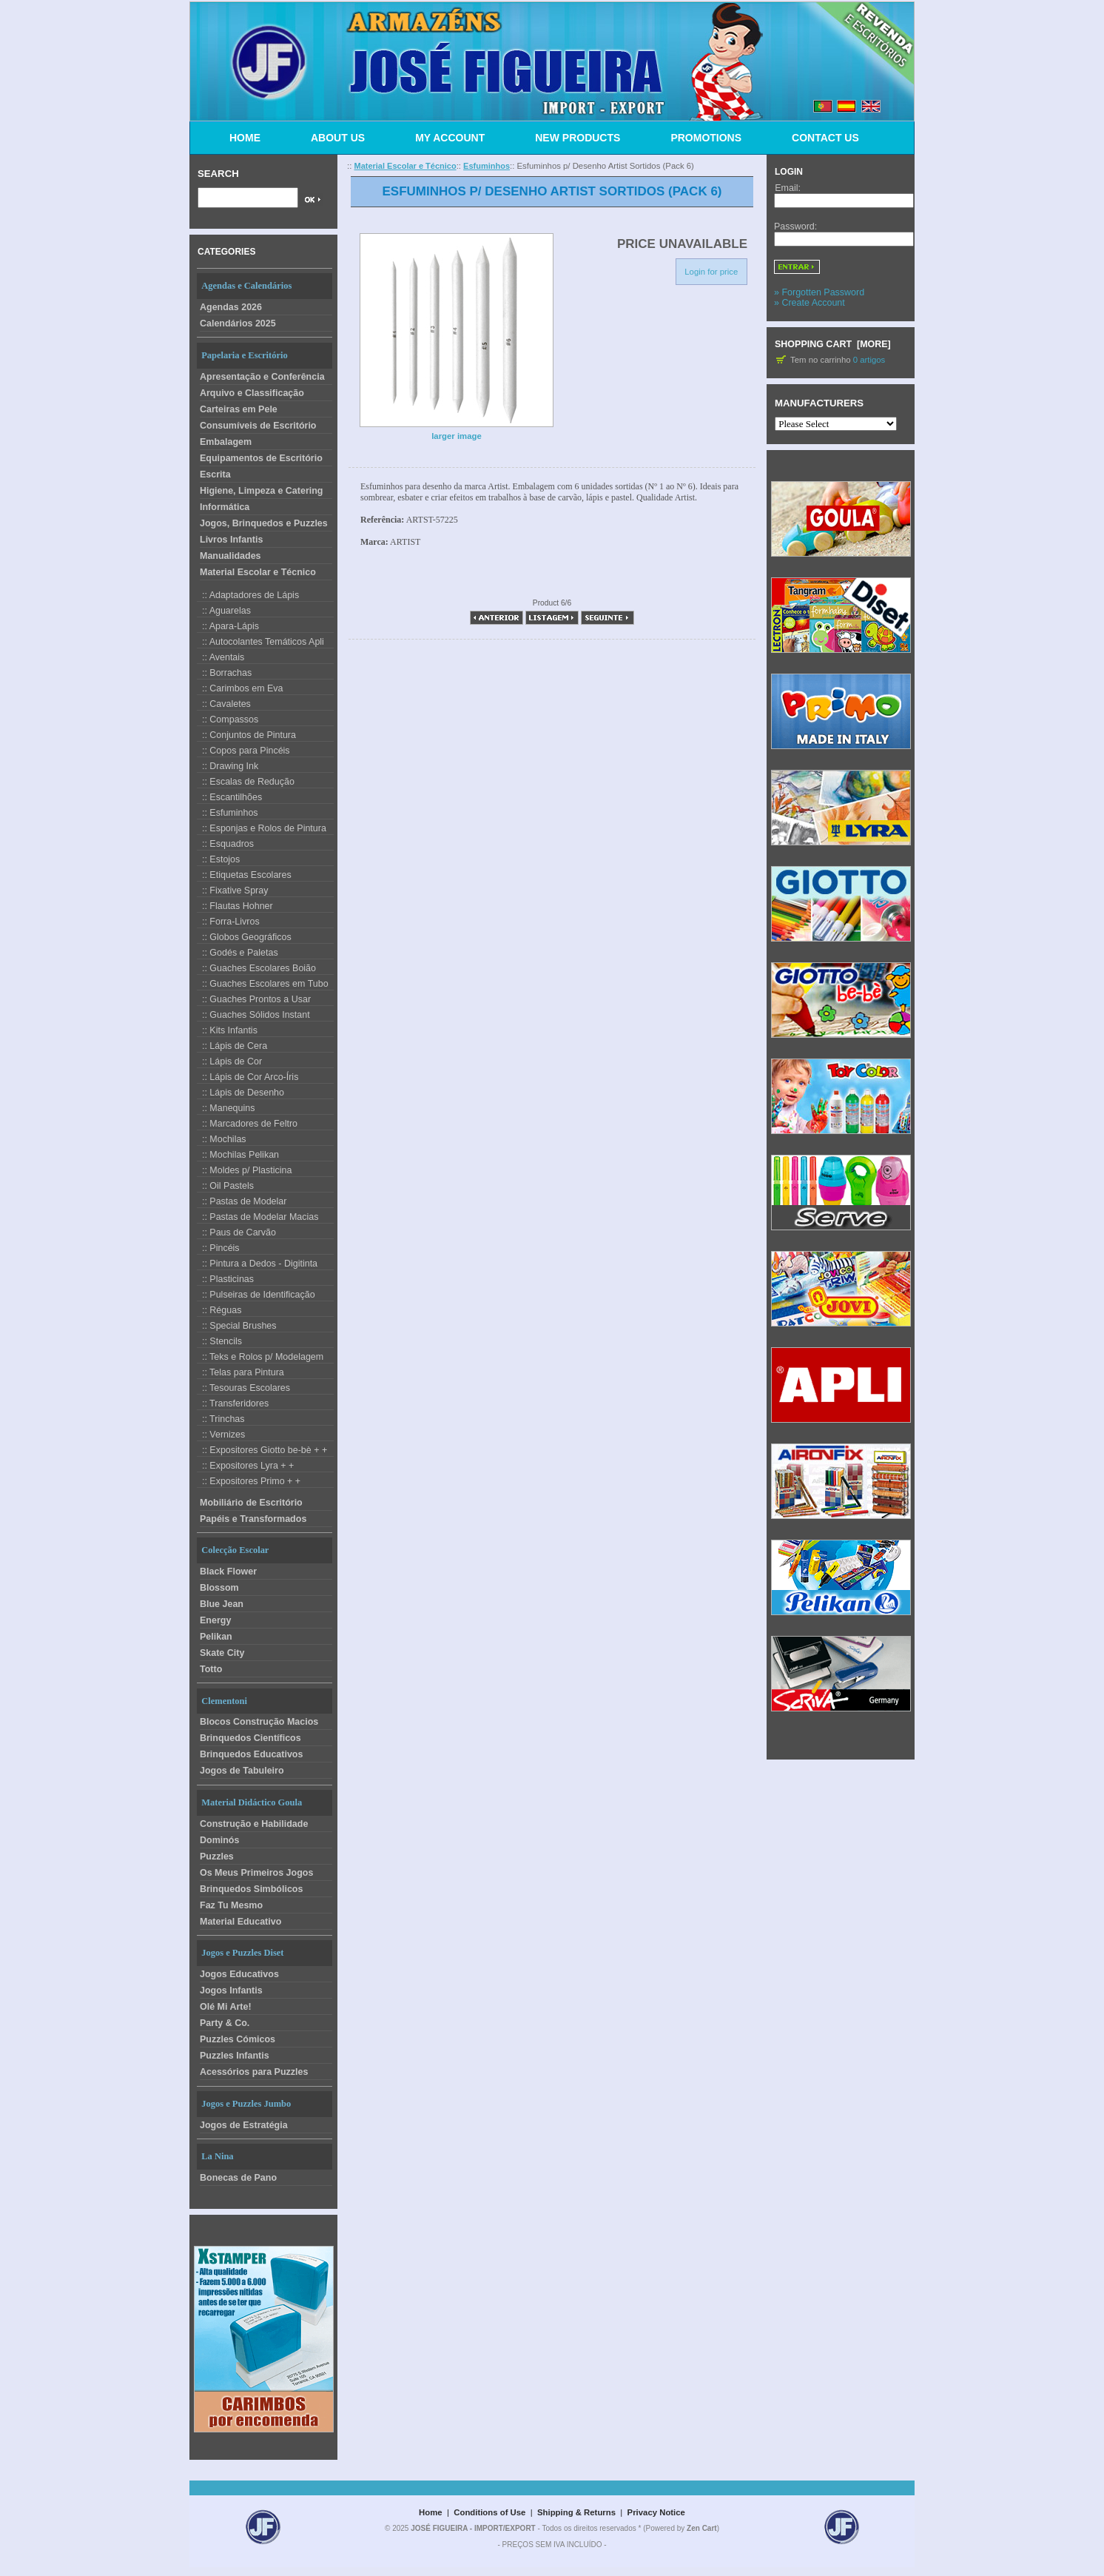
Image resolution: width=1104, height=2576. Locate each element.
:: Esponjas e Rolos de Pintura (261, 828)
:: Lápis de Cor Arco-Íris (247, 1077)
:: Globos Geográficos (244, 937)
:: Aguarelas (224, 611)
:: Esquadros (225, 844)
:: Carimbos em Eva (240, 688)
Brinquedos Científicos (250, 1738)
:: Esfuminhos (227, 813)
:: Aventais (220, 657)
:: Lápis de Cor (229, 1061)
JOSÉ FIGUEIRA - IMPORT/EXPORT (473, 2528)
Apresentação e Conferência (262, 377)
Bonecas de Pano (238, 2178)
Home (430, 2512)
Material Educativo (240, 1921)
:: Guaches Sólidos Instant (253, 1015)
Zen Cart (702, 2528)
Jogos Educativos (239, 1974)
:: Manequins (226, 1108)
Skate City (222, 1653)
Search (218, 173)
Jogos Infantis (231, 1990)
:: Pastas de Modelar (241, 1201)
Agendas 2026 (231, 307)
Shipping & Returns (576, 2512)
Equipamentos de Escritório (261, 458)
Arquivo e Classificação (252, 393)
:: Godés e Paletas (237, 952)
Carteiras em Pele (238, 409)
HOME (244, 138)
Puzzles (217, 1856)
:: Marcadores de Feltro (247, 1123)
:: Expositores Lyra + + (245, 1465)
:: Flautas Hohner (235, 906)
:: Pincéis (218, 1248)
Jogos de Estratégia (244, 2125)
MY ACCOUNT (450, 138)
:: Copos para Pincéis (243, 750)
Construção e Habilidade (254, 1824)
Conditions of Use (489, 2512)
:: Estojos (218, 859)
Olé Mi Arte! (226, 2007)
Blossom (219, 1588)
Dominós (219, 1840)
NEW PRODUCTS (577, 138)
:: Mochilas (221, 1139)
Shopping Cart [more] (833, 344)
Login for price (711, 271)
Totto (211, 1669)
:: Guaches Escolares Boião (256, 968)
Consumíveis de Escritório (258, 425)
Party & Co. (224, 2023)
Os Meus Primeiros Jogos (256, 1873)
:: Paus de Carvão (236, 1232)
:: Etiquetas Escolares (244, 875)
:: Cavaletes (224, 704)
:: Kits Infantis (227, 1030)
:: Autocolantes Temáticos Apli (260, 642)
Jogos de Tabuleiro (242, 1770)
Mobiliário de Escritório (251, 1502)
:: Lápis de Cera (232, 1046)
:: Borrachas (224, 673)
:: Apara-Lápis (228, 626)
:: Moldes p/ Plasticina (244, 1170)
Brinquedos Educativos (251, 1754)
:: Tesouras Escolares (243, 1388)
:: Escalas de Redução (245, 782)
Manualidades (230, 556)
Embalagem (226, 442)
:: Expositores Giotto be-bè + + (262, 1450)
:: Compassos (227, 719)
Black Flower (228, 1571)
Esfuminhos (486, 165)
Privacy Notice (656, 2512)
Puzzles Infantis (234, 2055)
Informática (224, 507)
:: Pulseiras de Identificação (256, 1294)
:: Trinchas (221, 1419)
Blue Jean (221, 1604)
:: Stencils (219, 1341)
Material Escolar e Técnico (258, 572)
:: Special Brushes (237, 1326)
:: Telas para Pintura (240, 1372)
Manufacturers (819, 403)
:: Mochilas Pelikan (238, 1155)
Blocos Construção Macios (259, 1722)
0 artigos (869, 359)
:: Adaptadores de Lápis (248, 595)
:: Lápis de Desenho (240, 1092)
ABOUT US (338, 138)
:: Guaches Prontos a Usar (254, 999)
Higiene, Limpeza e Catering (261, 491)
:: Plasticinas (225, 1279)
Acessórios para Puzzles (254, 2072)
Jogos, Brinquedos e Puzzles (264, 523)
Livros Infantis (231, 539)
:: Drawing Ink (227, 766)
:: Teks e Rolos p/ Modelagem (260, 1357)
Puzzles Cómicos (237, 2039)
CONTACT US (825, 138)
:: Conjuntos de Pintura (246, 735)
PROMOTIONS (705, 138)
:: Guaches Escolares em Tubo (263, 984)
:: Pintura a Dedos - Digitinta (257, 1263)
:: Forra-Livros (228, 921)
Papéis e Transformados (253, 1519)
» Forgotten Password (819, 292)
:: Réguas (219, 1310)
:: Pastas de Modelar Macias (257, 1217)
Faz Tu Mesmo (231, 1905)
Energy (215, 1620)
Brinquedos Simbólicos (251, 1889)
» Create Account (809, 303)
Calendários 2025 (238, 323)
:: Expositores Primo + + (248, 1481)
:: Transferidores (233, 1403)
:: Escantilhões (229, 797)
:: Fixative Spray (232, 890)
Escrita (215, 474)
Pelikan (216, 1636)
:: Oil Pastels (225, 1186)
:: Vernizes (221, 1434)
